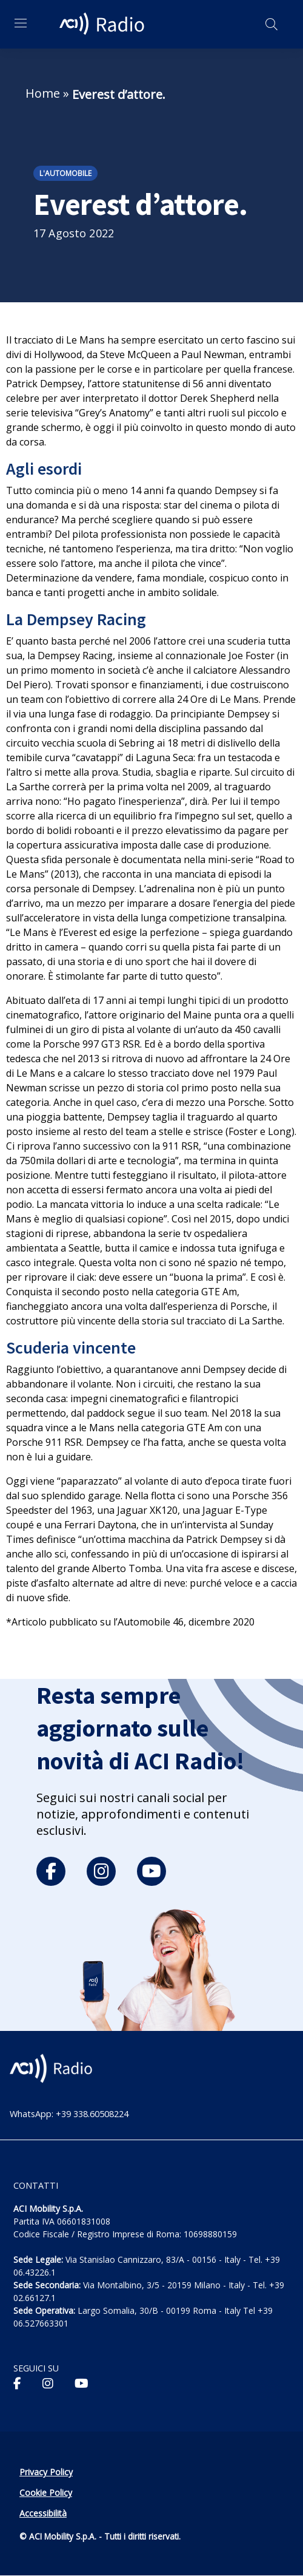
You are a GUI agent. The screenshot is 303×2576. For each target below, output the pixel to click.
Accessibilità (43, 2513)
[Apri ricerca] (271, 24)
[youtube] (151, 1871)
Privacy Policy (46, 2472)
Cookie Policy (45, 2492)
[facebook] (50, 1871)
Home (42, 93)
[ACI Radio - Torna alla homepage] (103, 24)
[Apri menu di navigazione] (20, 23)
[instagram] (101, 1871)
